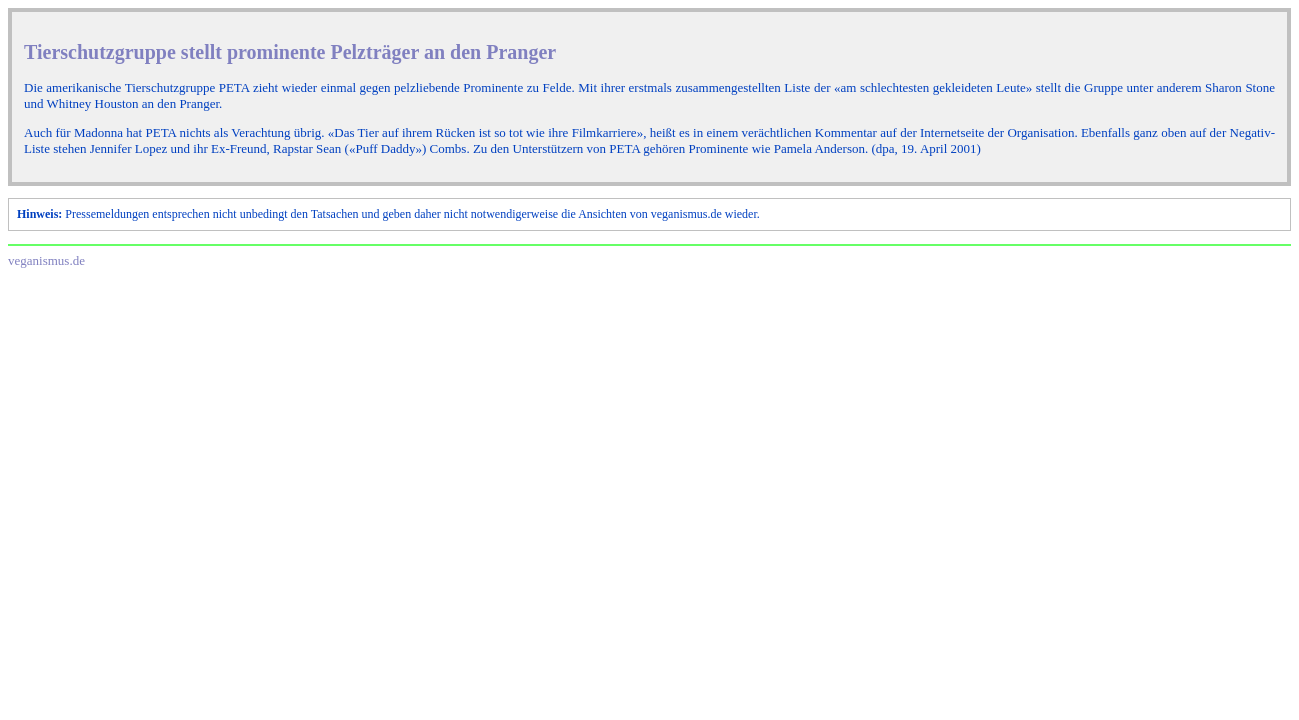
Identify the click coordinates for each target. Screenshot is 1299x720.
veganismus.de (46, 260)
